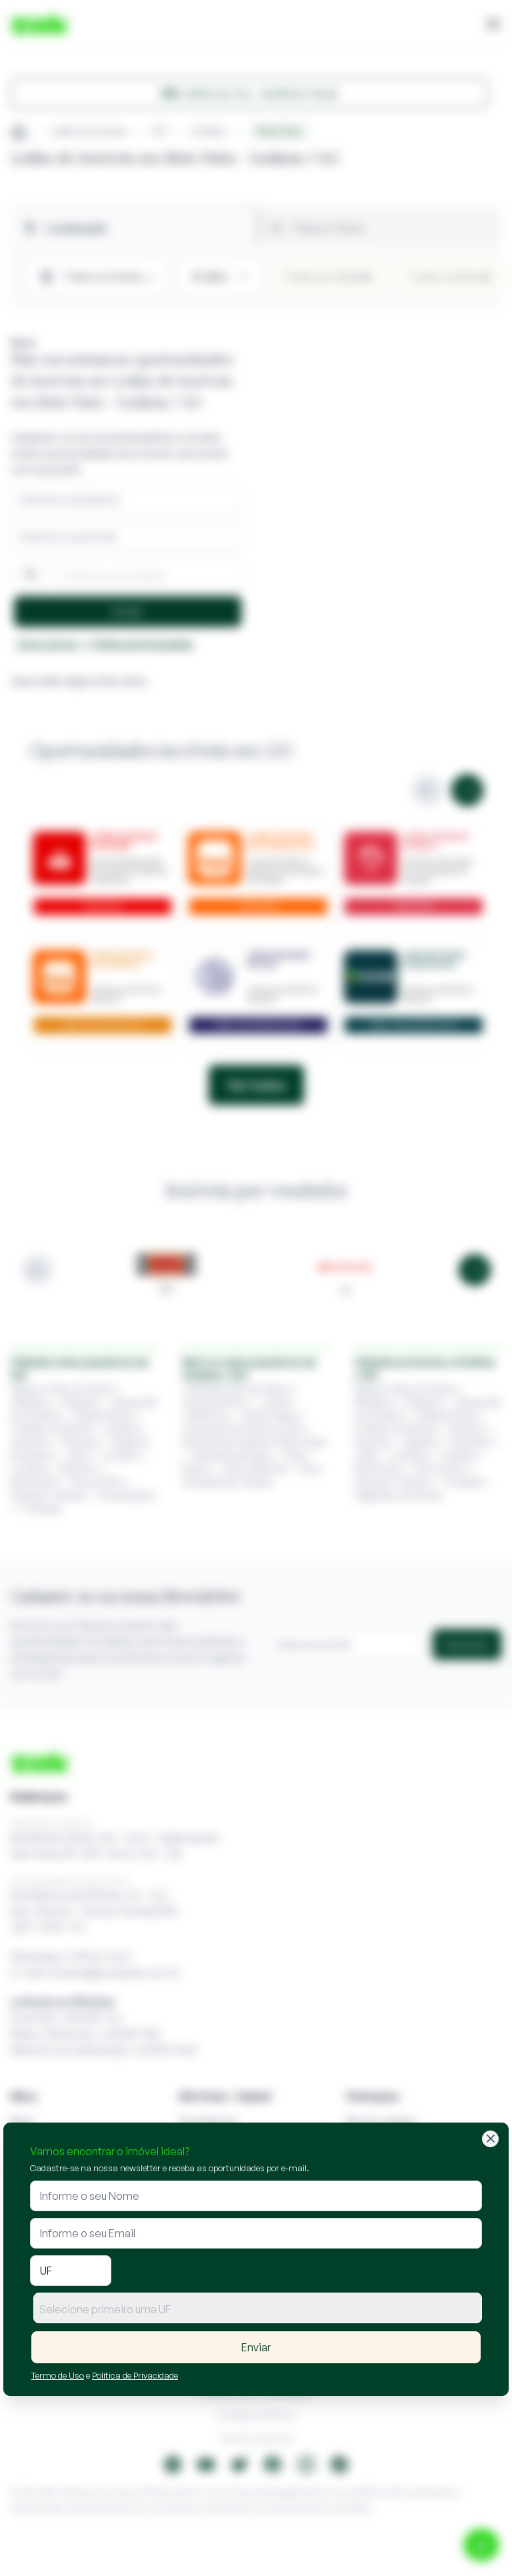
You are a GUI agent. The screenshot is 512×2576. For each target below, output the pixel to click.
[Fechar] (490, 2139)
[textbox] (257, 2309)
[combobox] (257, 2308)
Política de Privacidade (135, 2375)
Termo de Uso (57, 2375)
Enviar (256, 2347)
